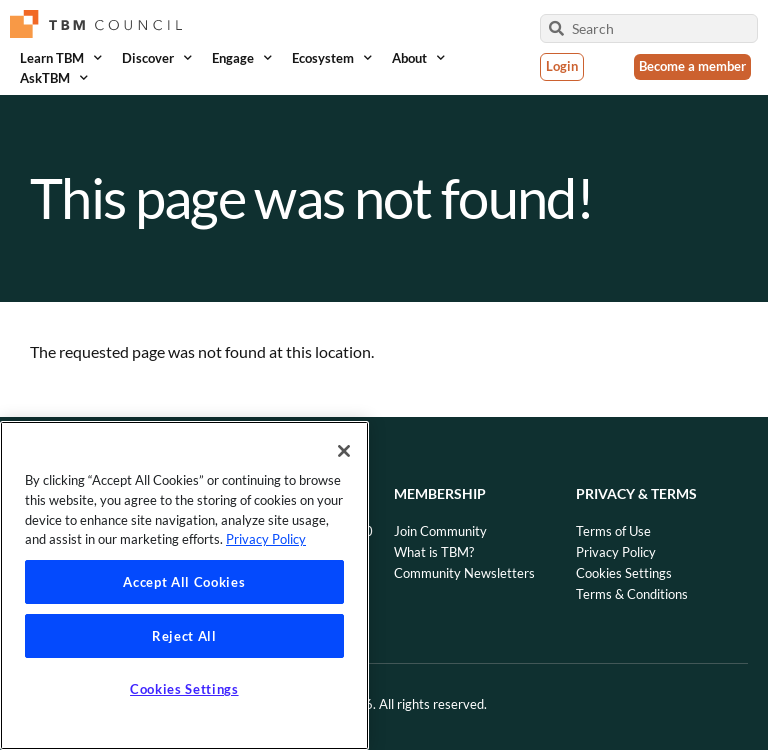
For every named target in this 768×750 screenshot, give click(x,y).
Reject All (184, 636)
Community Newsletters (464, 573)
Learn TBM (61, 58)
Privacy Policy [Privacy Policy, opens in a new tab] (266, 539)
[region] (184, 585)
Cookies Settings (624, 573)
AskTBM (54, 78)
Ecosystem (332, 58)
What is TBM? (434, 552)
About (418, 58)
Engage (242, 58)
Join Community (440, 531)
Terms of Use (613, 531)
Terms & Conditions (632, 594)
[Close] (344, 451)
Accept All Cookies (184, 582)
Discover (157, 58)
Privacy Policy (616, 552)
